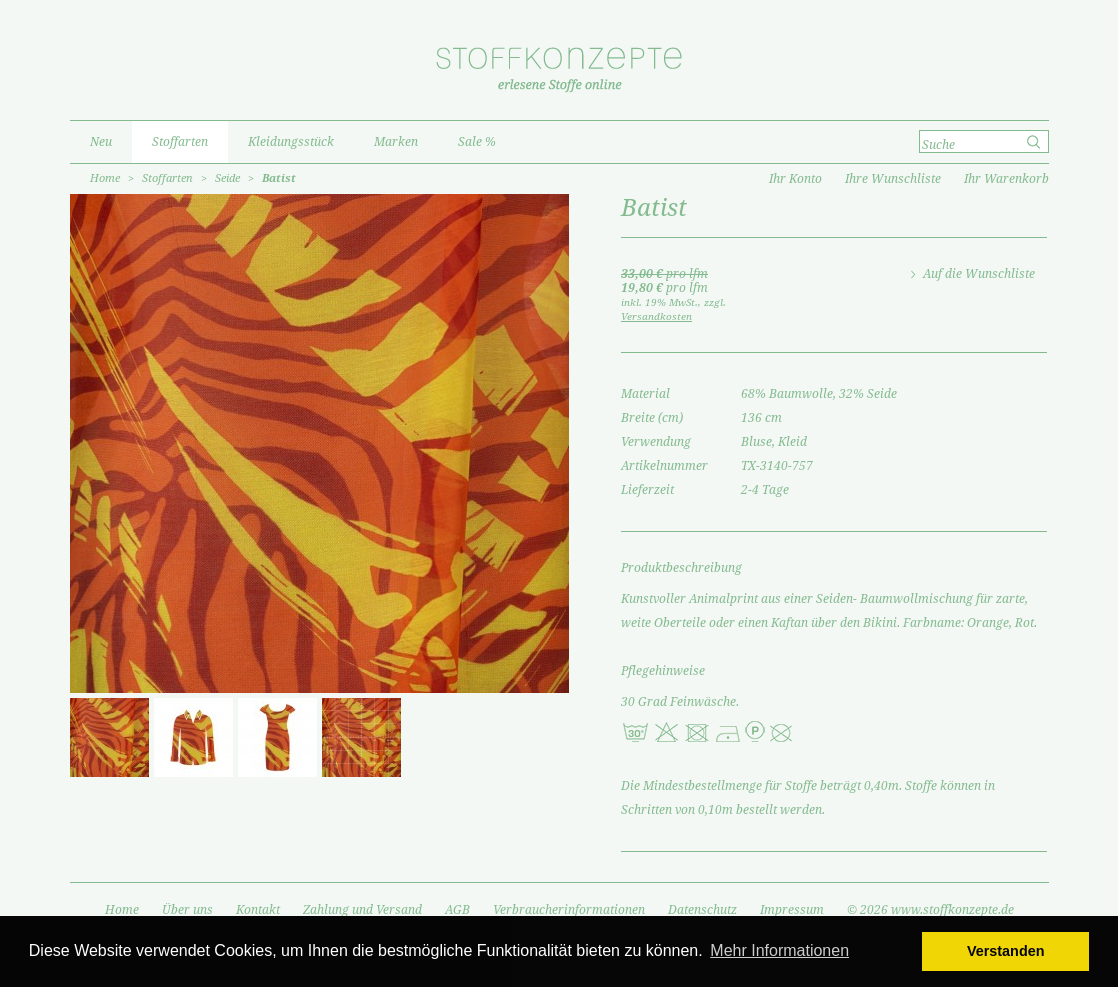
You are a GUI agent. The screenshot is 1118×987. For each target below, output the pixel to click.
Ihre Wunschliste (893, 179)
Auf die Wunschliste (979, 274)
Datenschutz (702, 910)
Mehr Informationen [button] (779, 950)
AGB (457, 910)
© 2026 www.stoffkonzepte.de (930, 910)
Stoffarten (167, 178)
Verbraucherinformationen (569, 910)
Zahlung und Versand (362, 910)
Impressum (792, 910)
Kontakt (258, 910)
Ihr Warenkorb (1006, 179)
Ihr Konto (795, 179)
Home (105, 178)
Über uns (187, 910)
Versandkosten (656, 316)
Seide (227, 178)
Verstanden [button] (1006, 951)
